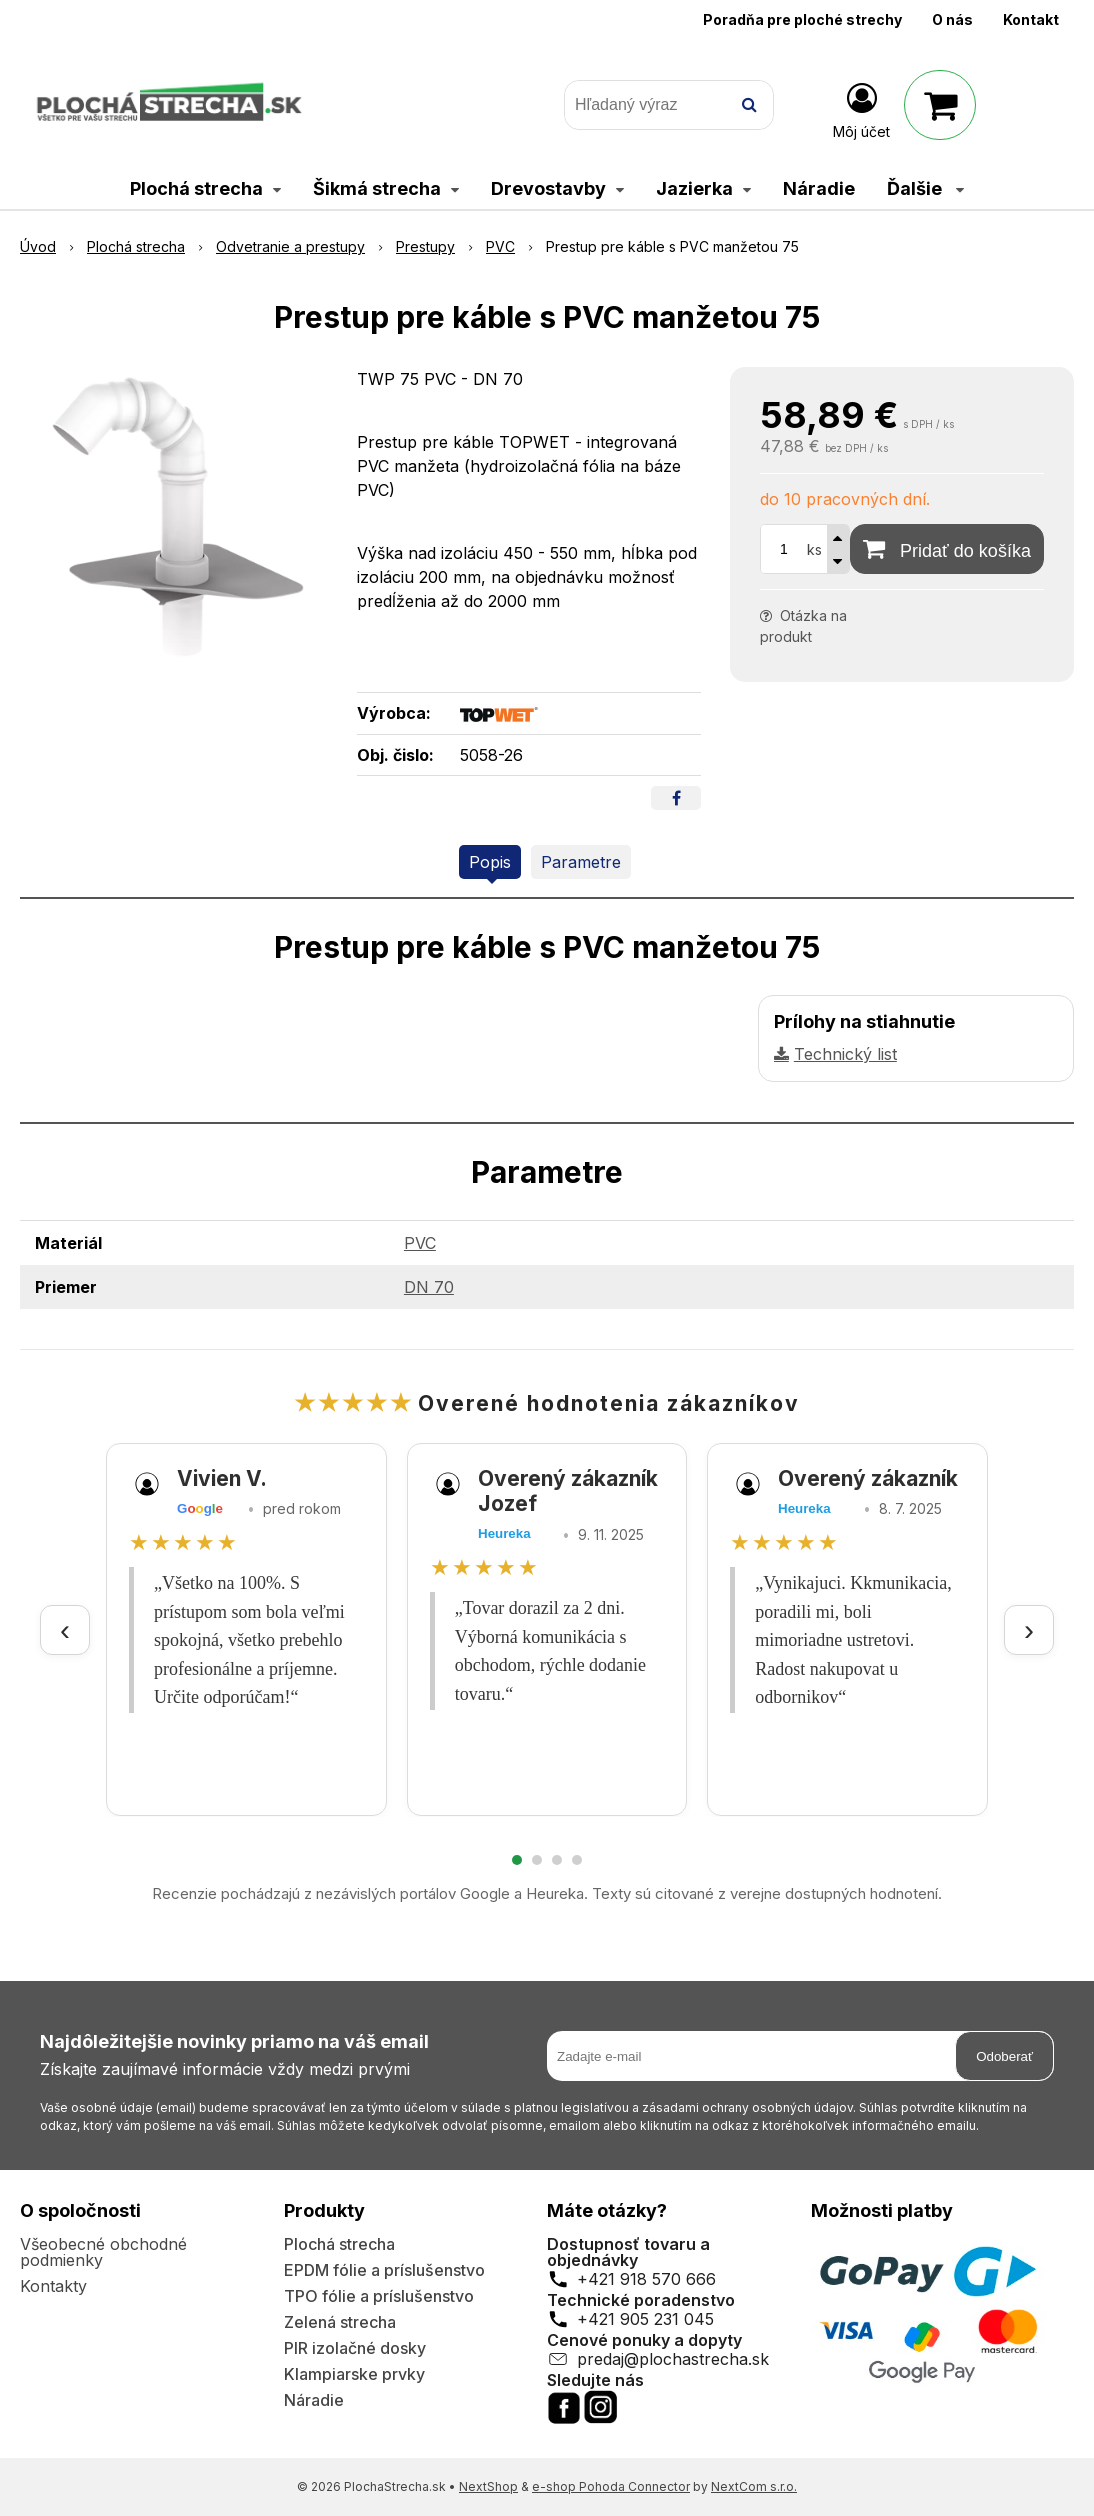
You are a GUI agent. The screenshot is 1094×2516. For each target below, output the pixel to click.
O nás (952, 19)
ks (814, 549)
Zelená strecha (340, 2322)
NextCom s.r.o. (754, 2486)
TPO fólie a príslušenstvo (379, 2296)
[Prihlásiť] (861, 109)
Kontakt (1031, 19)
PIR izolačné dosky (355, 2348)
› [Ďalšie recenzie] (1029, 1629)
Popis (490, 862)
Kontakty (53, 2286)
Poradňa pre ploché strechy (802, 19)
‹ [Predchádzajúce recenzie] (65, 1629)
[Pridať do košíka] (947, 549)
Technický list (845, 1054)
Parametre (581, 862)
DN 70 (429, 1287)
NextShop (488, 2486)
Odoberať (1004, 2056)
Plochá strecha (339, 2244)
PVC (420, 1243)
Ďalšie (925, 188)
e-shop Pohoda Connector (611, 2486)
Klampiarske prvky (354, 2374)
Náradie (314, 2400)
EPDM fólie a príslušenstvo (384, 2270)
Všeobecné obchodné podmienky (103, 2252)
